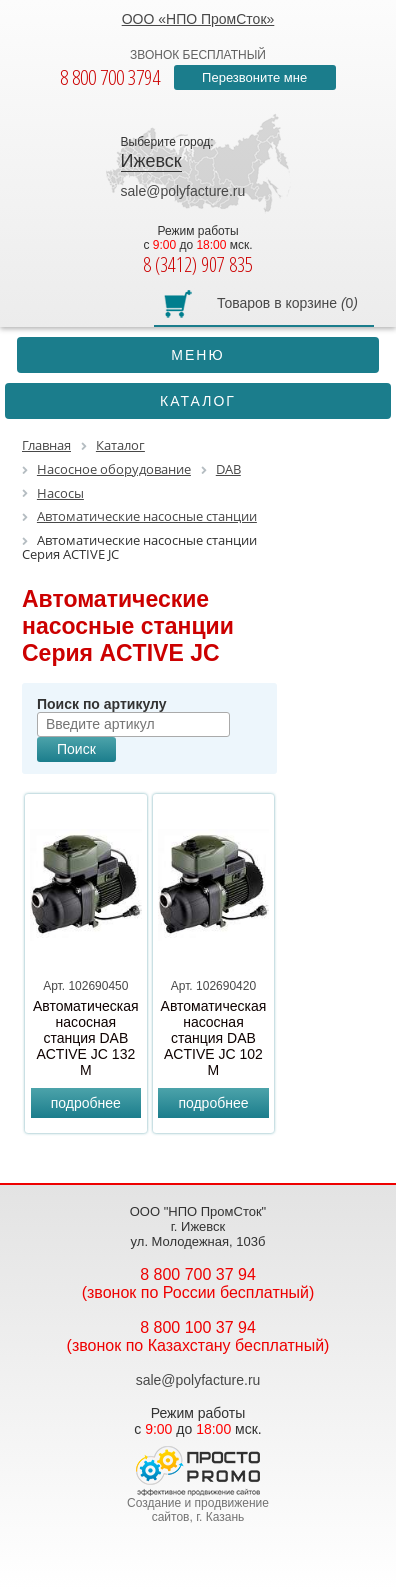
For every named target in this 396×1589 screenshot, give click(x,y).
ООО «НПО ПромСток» (198, 19)
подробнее (86, 1103)
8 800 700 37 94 (198, 1274)
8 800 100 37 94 (198, 1327)
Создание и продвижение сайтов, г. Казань (198, 1510)
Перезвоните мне (254, 77)
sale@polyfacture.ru (183, 191)
